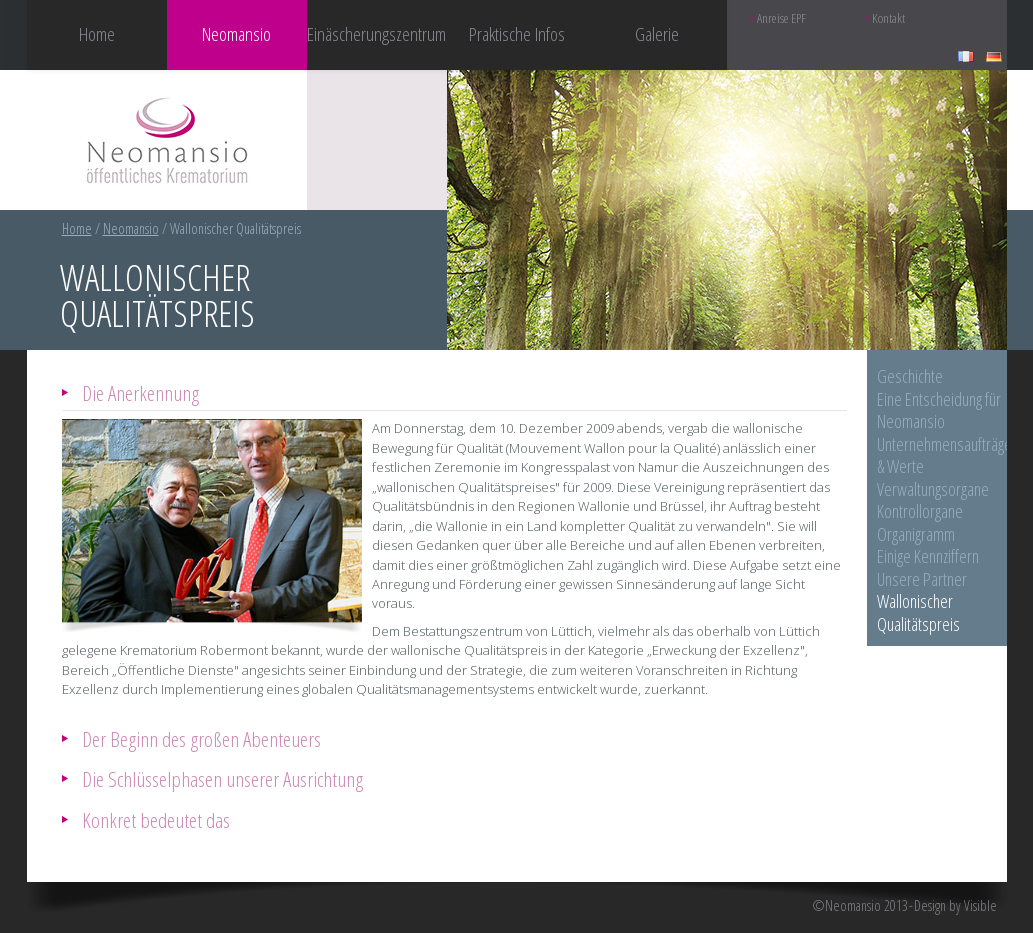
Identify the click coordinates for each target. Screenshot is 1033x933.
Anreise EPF (781, 18)
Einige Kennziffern (928, 556)
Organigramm (916, 534)
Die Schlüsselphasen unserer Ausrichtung (222, 778)
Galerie (657, 33)
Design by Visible (955, 906)
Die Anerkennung (140, 392)
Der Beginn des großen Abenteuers (201, 738)
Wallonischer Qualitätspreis (918, 612)
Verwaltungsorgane (933, 489)
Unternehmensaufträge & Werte (944, 455)
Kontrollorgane (920, 511)
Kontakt (888, 18)
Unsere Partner (922, 579)
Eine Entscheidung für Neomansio (939, 410)
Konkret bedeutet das (156, 819)
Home (97, 33)
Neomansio (131, 228)
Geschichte (910, 376)
